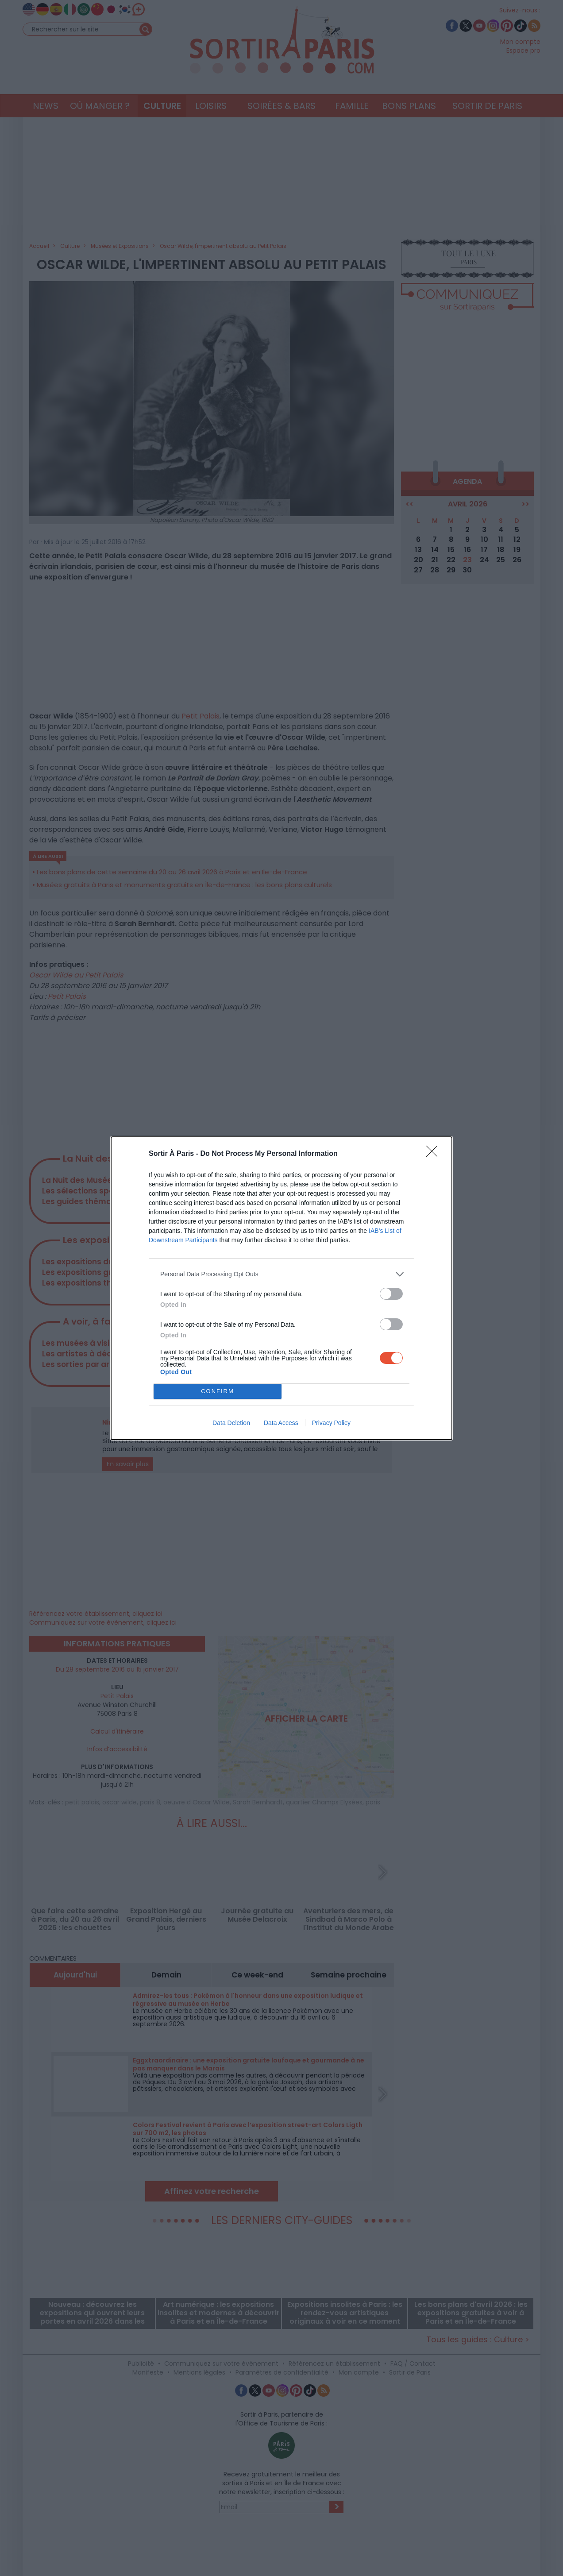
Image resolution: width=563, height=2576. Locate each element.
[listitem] (281, 1274)
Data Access (281, 1422)
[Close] (434, 1154)
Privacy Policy (331, 1422)
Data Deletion (231, 1422)
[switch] (391, 1294)
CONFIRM (217, 1391)
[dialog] (281, 1288)
